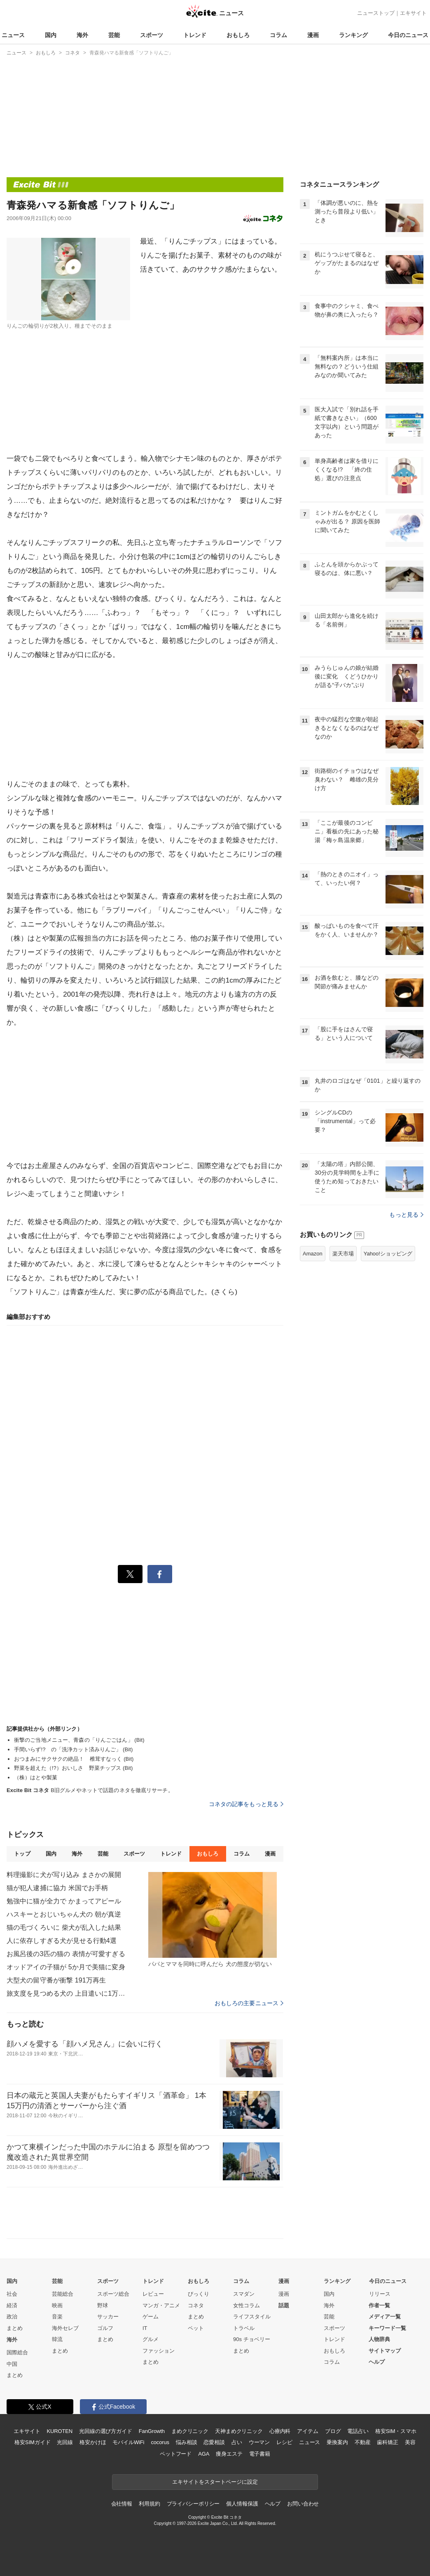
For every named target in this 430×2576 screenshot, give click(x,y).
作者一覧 (379, 2305)
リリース (379, 2294)
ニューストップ (376, 13)
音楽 (57, 2316)
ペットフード (176, 2454)
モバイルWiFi (128, 2442)
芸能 (114, 35)
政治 (12, 2316)
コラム (278, 35)
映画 (57, 2305)
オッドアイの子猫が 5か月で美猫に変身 (66, 1967)
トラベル (244, 2328)
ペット (196, 2328)
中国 (12, 2364)
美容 (410, 2442)
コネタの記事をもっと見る (246, 1804)
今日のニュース (408, 35)
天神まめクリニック (239, 2431)
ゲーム (151, 2316)
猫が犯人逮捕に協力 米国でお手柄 (57, 1887)
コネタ (196, 2305)
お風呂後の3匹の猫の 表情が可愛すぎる (66, 1953)
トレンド (194, 35)
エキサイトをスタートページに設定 (215, 2482)
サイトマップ (385, 2351)
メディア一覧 (385, 2316)
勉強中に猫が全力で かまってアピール (64, 1901)
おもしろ (238, 35)
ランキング (353, 35)
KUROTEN (59, 2431)
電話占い (357, 2431)
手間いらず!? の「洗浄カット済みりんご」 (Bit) (73, 1749)
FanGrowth (152, 2431)
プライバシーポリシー (193, 2504)
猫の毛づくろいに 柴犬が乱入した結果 (64, 1927)
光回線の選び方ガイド (105, 2431)
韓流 (57, 2339)
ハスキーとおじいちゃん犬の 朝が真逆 (64, 1914)
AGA (203, 2454)
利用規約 (149, 2504)
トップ (22, 1854)
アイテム (307, 2431)
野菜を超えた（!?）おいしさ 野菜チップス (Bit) (73, 1768)
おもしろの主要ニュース (249, 2003)
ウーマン (259, 2442)
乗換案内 (337, 2442)
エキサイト (413, 13)
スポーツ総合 (113, 2294)
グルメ (151, 2339)
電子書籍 (259, 2454)
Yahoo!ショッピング (388, 1253)
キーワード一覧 (387, 2328)
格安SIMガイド (32, 2442)
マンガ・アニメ (161, 2305)
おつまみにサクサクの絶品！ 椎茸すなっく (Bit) (74, 1759)
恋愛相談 (213, 2442)
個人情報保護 (242, 2504)
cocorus (160, 2442)
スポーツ (151, 35)
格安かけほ (92, 2442)
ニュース (13, 35)
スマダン (244, 2294)
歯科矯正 (387, 2442)
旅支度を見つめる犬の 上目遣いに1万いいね (68, 1993)
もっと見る (406, 1214)
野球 (102, 2305)
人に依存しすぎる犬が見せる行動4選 (62, 1940)
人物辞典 (379, 2339)
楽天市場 (343, 1253)
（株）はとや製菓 (35, 1777)
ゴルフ (105, 2328)
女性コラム (246, 2305)
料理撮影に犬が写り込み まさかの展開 (64, 1874)
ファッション (159, 2351)
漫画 (313, 35)
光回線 (65, 2442)
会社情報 (121, 2504)
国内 (50, 35)
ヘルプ (377, 2362)
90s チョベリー (251, 2339)
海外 (82, 35)
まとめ (15, 2328)
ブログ (333, 2431)
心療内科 (279, 2431)
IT (145, 2328)
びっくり (198, 2294)
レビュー (153, 2294)
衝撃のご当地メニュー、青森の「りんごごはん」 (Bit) (79, 1740)
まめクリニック (189, 2431)
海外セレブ (65, 2328)
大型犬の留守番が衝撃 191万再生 (56, 1980)
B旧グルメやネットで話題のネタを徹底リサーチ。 (90, 1790)
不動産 (363, 2442)
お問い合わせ (303, 2504)
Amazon (312, 1253)
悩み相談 (186, 2442)
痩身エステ (229, 2454)
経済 (12, 2305)
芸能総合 (62, 2294)
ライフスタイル (252, 2316)
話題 (283, 2305)
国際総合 (17, 2352)
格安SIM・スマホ (395, 2431)
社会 (12, 2294)
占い (236, 2442)
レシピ (284, 2442)
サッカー (108, 2316)
